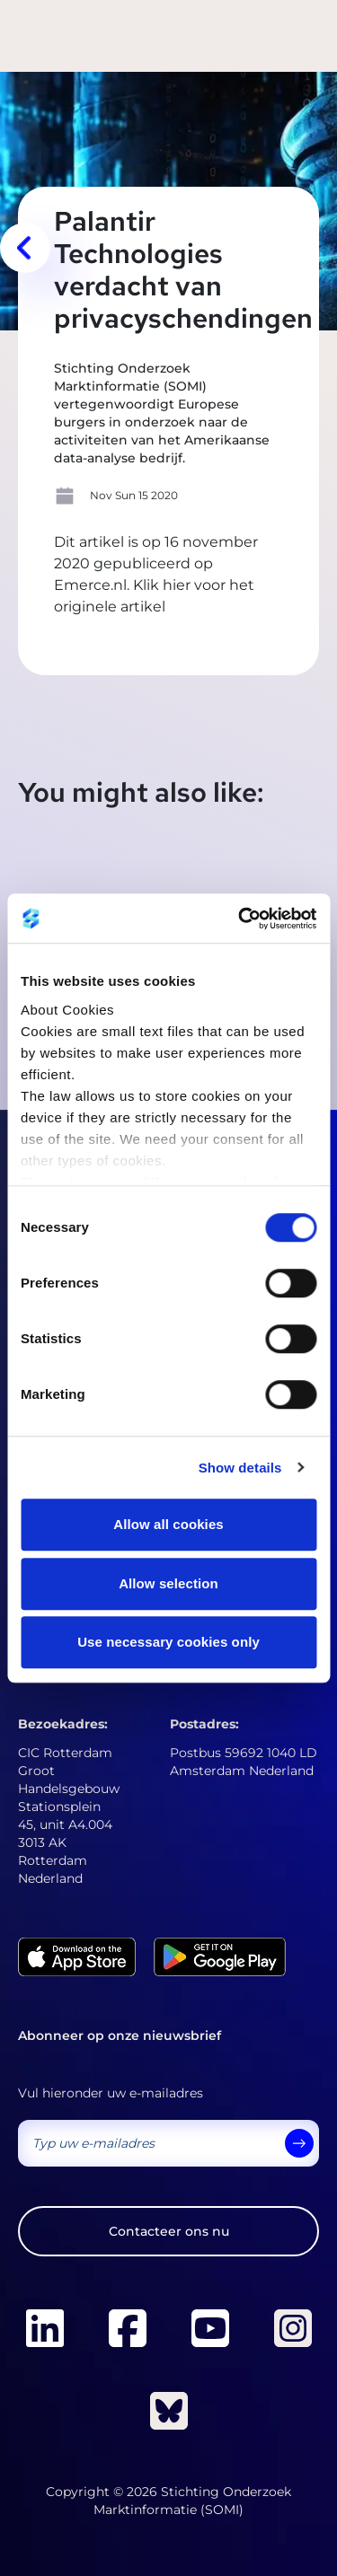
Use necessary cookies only (168, 1641)
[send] (299, 2143)
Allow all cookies (168, 1524)
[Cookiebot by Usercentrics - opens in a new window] (240, 918)
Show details (240, 1467)
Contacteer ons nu (169, 2231)
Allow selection (168, 1583)
